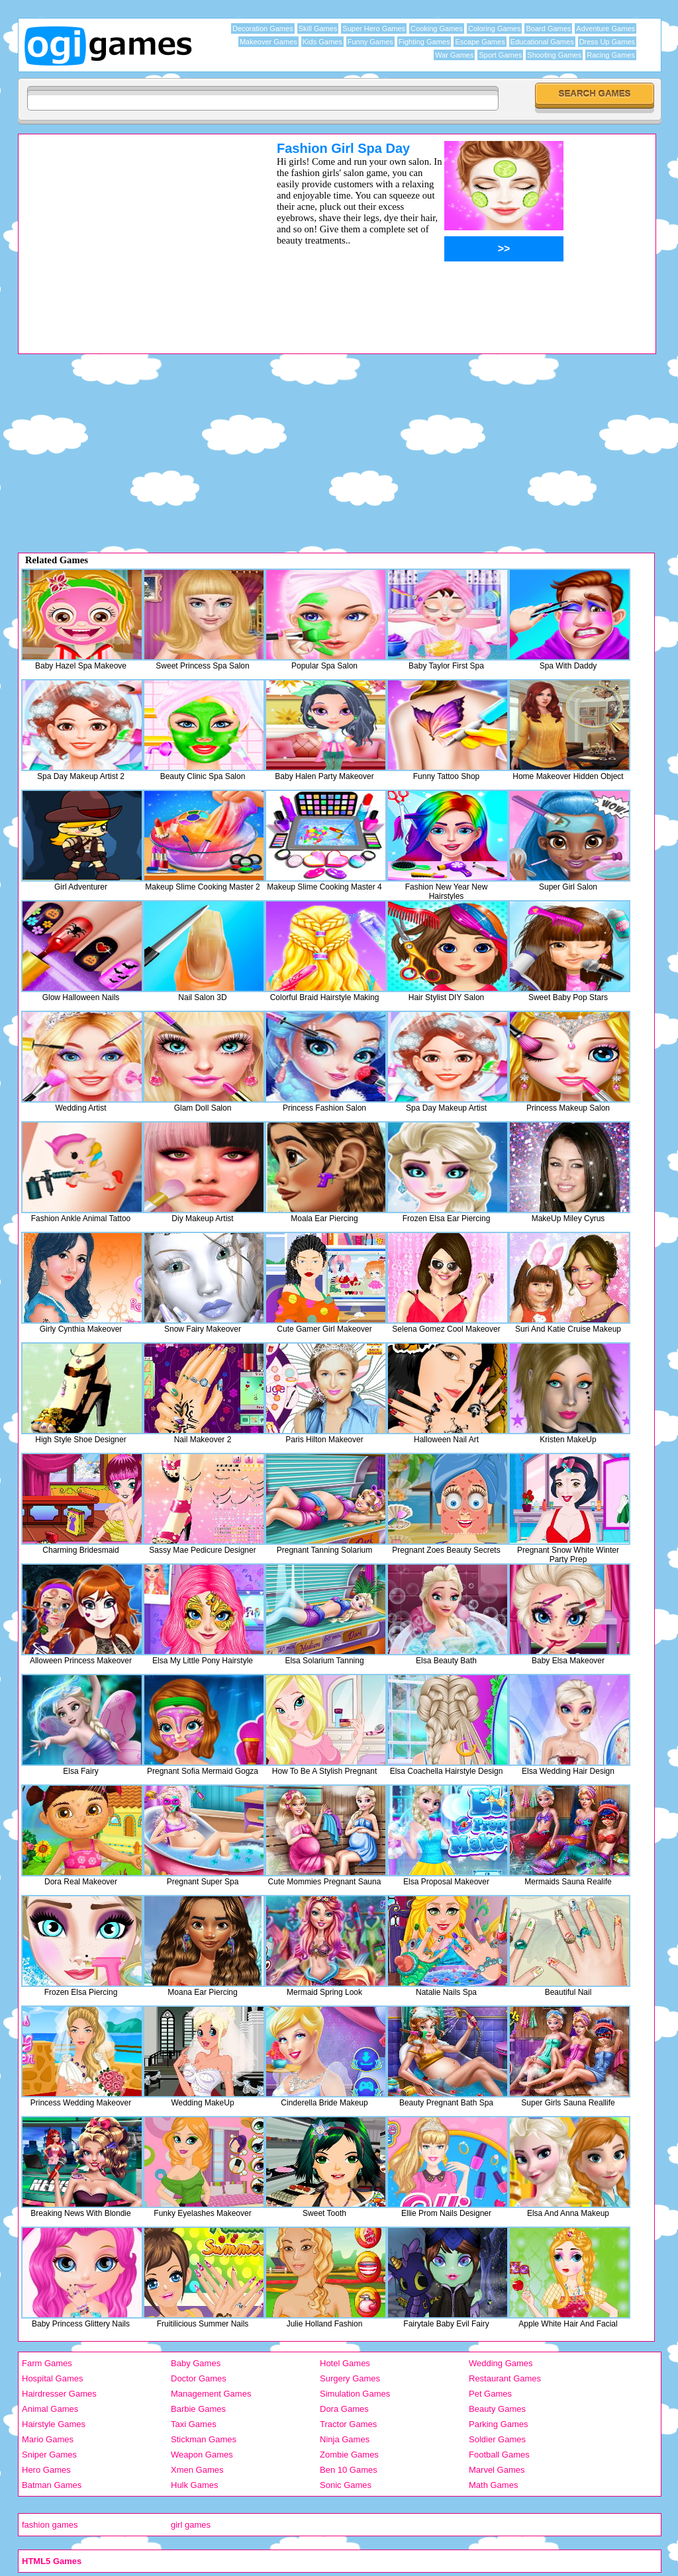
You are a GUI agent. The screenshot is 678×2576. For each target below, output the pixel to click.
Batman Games (51, 2485)
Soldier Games (497, 2439)
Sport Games (500, 55)
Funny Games (370, 42)
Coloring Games (494, 28)
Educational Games (542, 42)
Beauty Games (497, 2409)
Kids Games (322, 42)
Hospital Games (52, 2378)
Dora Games (344, 2409)
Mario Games (47, 2439)
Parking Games (498, 2424)
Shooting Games (554, 55)
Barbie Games (198, 2409)
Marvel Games (497, 2470)
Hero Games (46, 2470)
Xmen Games (197, 2470)
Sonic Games (345, 2485)
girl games (191, 2525)
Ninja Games (344, 2439)
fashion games (50, 2525)
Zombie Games (349, 2455)
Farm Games (47, 2363)
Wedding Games (501, 2363)
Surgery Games (350, 2378)
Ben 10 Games (348, 2470)
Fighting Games (424, 42)
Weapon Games (202, 2455)
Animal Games (50, 2409)
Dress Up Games (607, 42)
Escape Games (480, 42)
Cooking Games (437, 28)
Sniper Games (49, 2455)
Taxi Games (194, 2424)
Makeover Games (268, 42)
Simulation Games (355, 2394)
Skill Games (318, 28)
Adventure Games (605, 28)
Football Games (499, 2455)
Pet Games (490, 2394)
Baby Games (195, 2363)
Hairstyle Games (53, 2424)
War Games (454, 55)
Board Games (548, 28)
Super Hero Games (373, 28)
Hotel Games (345, 2363)
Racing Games (611, 55)
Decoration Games (262, 28)
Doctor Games (198, 2378)
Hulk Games (194, 2485)
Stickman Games (203, 2439)
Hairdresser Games (59, 2394)
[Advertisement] (130, 233)
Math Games (493, 2485)
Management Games (211, 2394)
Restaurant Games (505, 2378)
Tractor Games (348, 2424)
